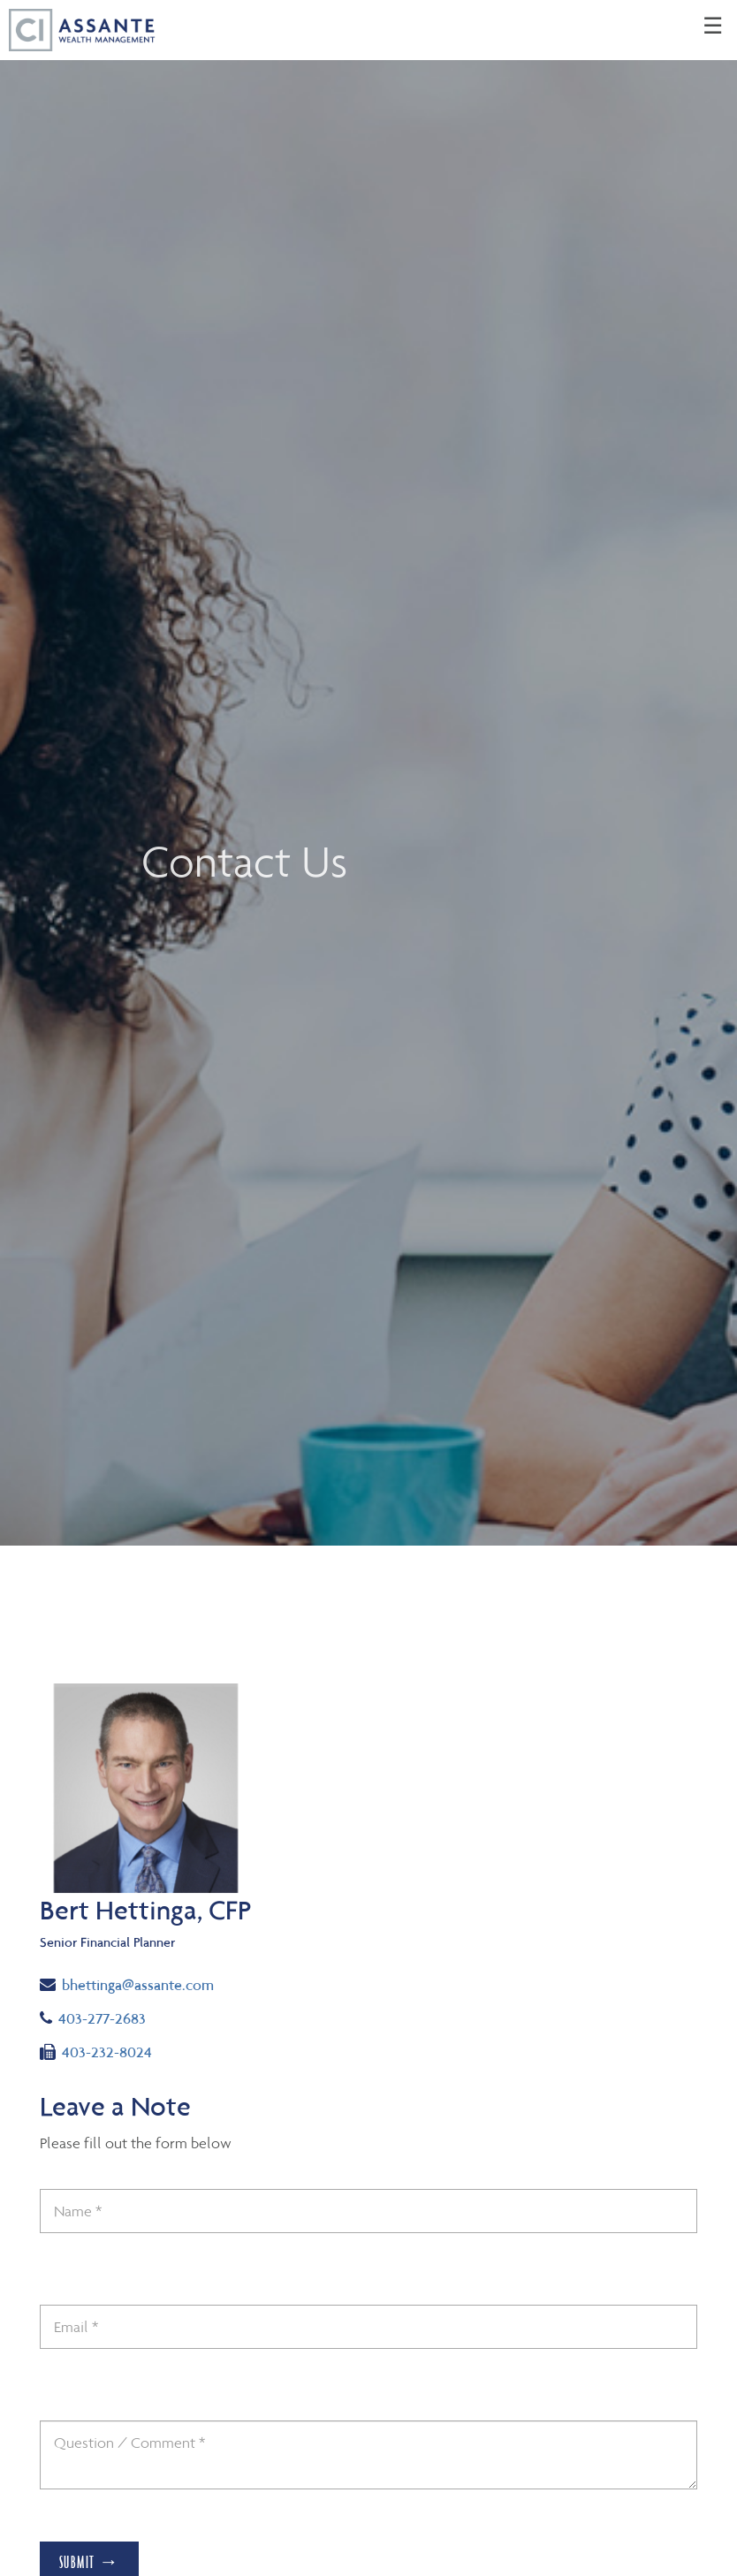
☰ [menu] (713, 26)
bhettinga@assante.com (127, 1983)
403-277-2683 (109, 2017)
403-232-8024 (96, 2051)
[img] (368, 773)
